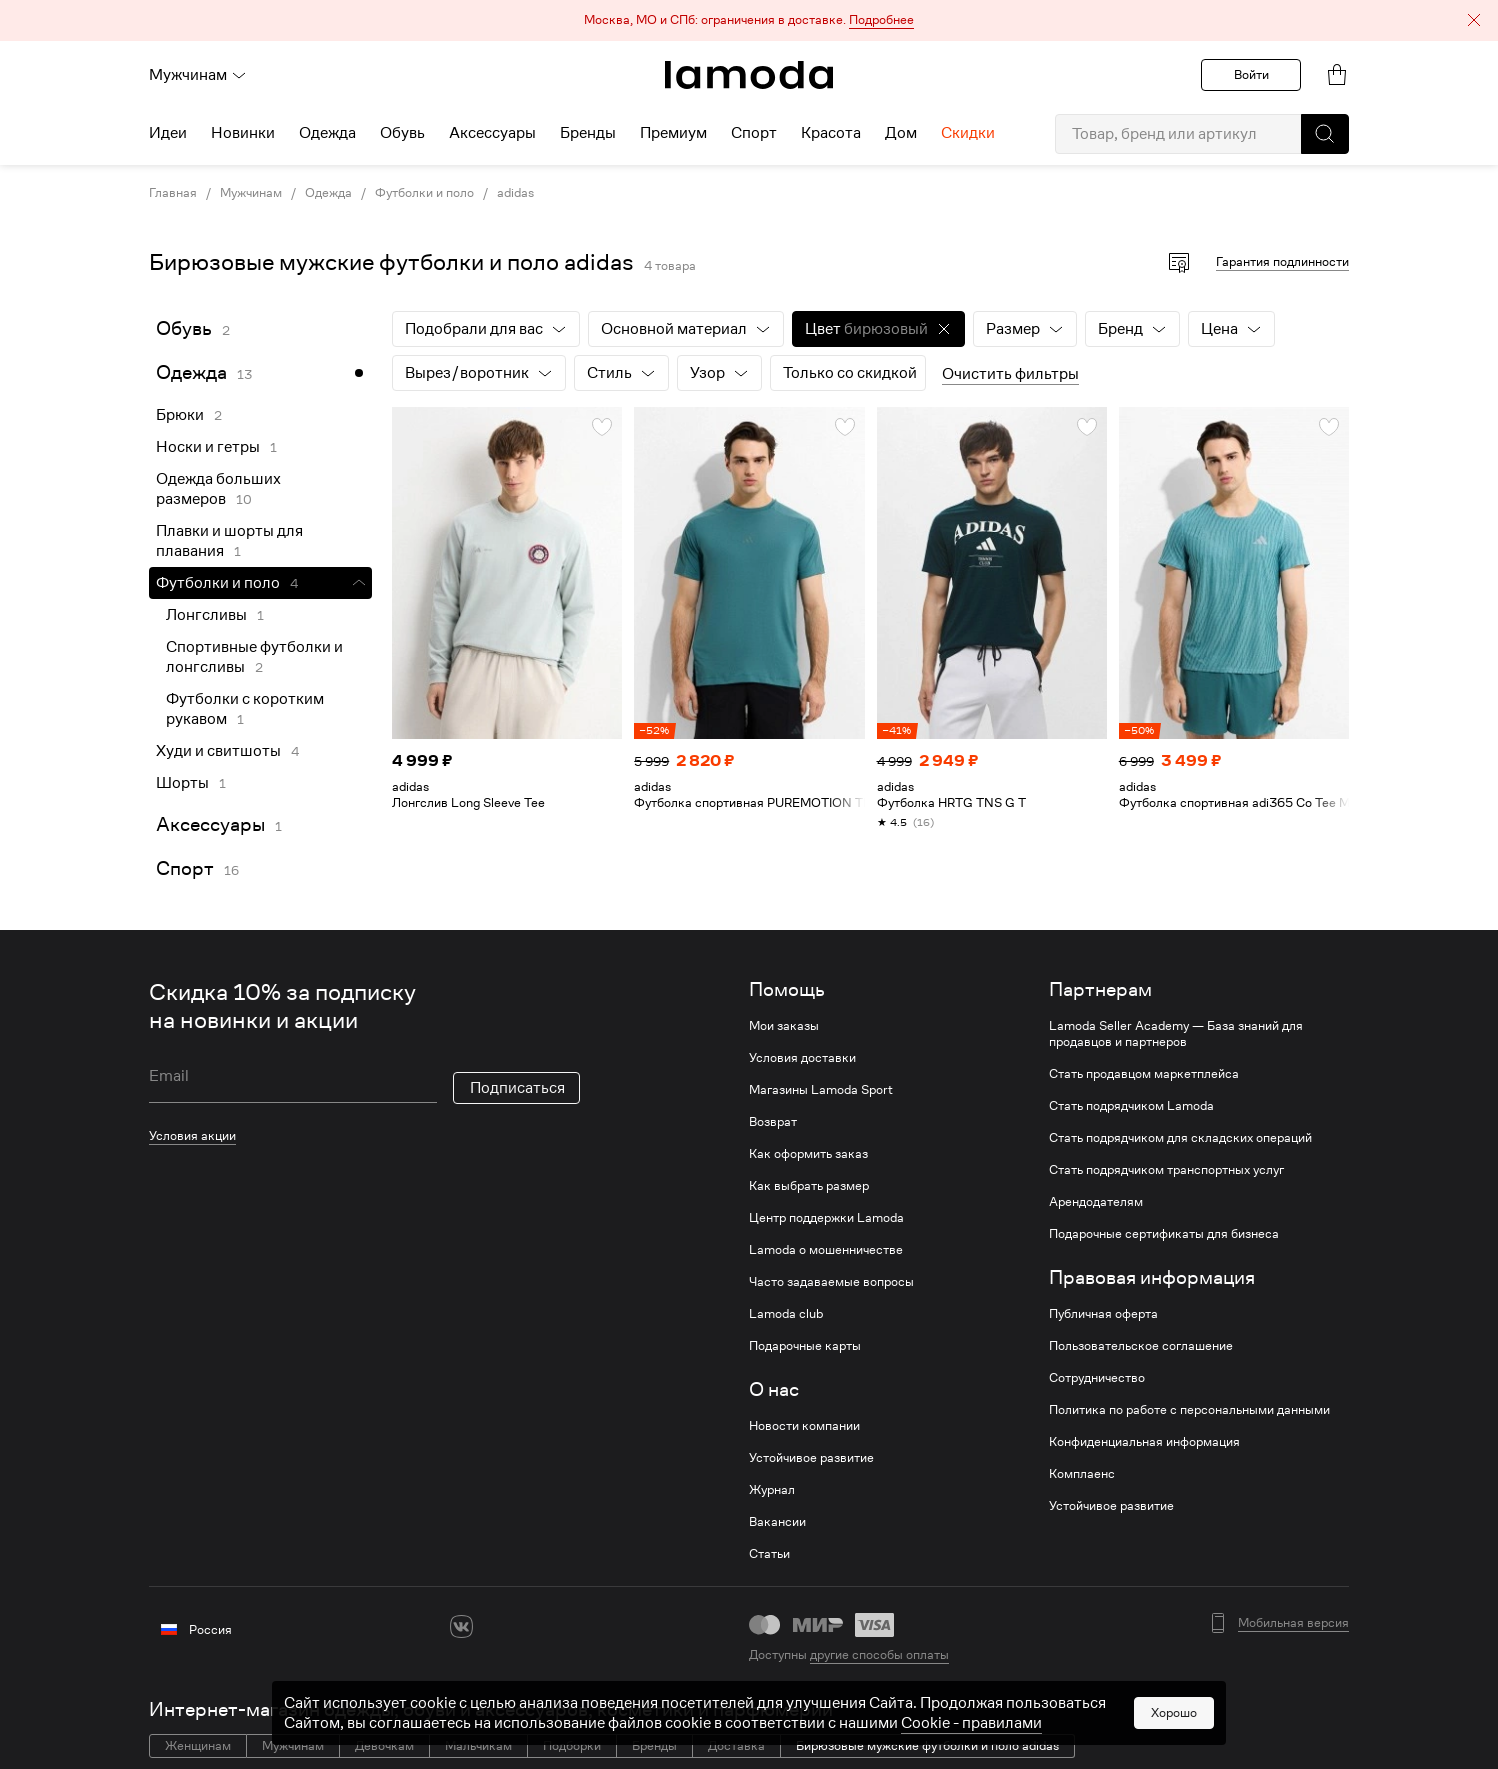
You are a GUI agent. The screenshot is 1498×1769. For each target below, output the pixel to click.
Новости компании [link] (804, 1426)
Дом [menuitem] (901, 133)
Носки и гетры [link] (208, 447)
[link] (749, 75)
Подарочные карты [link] (805, 1346)
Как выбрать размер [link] (809, 1186)
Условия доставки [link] (802, 1058)
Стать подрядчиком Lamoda (1131, 1106)
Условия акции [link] (192, 1135)
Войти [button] (1251, 74)
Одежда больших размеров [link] (218, 489)
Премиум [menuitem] (673, 133)
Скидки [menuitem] (968, 133)
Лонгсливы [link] (206, 615)
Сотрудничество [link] (1097, 1378)
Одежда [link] (328, 193)
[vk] (461, 1626)
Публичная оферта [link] (1103, 1314)
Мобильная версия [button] (1293, 1623)
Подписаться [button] (517, 1088)
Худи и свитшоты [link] (218, 751)
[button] (749, 20)
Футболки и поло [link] (424, 193)
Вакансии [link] (777, 1522)
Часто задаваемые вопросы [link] (831, 1282)
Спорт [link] (185, 868)
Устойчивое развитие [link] (811, 1458)
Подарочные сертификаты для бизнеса (1164, 1234)
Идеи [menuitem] (168, 133)
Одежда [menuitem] (327, 133)
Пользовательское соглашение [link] (1141, 1346)
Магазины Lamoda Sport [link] (821, 1090)
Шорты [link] (182, 783)
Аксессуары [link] (210, 824)
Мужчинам (198, 75)
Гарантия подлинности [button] (1282, 261)
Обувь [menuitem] (402, 133)
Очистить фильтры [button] (1010, 374)
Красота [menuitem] (831, 133)
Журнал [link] (772, 1490)
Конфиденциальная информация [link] (1144, 1442)
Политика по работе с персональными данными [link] (1189, 1410)
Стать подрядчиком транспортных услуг (1166, 1170)
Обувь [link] (184, 328)
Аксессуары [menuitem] (492, 133)
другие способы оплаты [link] (879, 1654)
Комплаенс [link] (1082, 1474)
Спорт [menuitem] (754, 133)
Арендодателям (1096, 1202)
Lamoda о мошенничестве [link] (826, 1250)
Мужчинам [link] (251, 193)
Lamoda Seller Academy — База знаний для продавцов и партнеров (1176, 1034)
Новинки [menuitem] (243, 133)
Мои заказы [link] (784, 1026)
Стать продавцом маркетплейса (1144, 1074)
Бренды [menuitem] (588, 133)
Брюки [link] (180, 415)
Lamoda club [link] (786, 1314)
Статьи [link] (769, 1554)
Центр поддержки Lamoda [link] (826, 1218)
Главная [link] (173, 193)
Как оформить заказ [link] (808, 1154)
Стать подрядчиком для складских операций (1180, 1138)
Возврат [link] (773, 1122)
